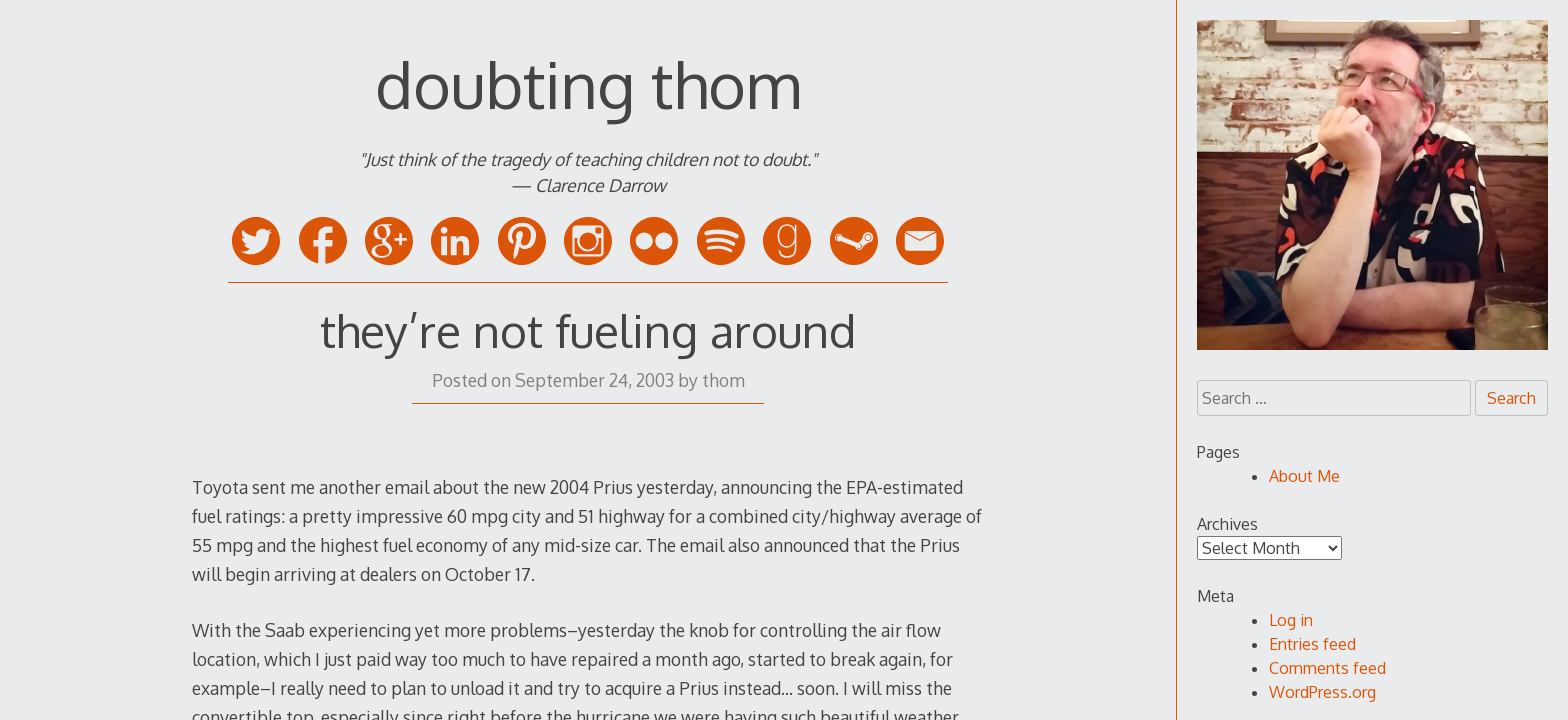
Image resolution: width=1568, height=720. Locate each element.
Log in (1291, 620)
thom (723, 380)
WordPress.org (1322, 692)
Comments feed (1327, 668)
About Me (1304, 476)
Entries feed (1312, 644)
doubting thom (588, 83)
